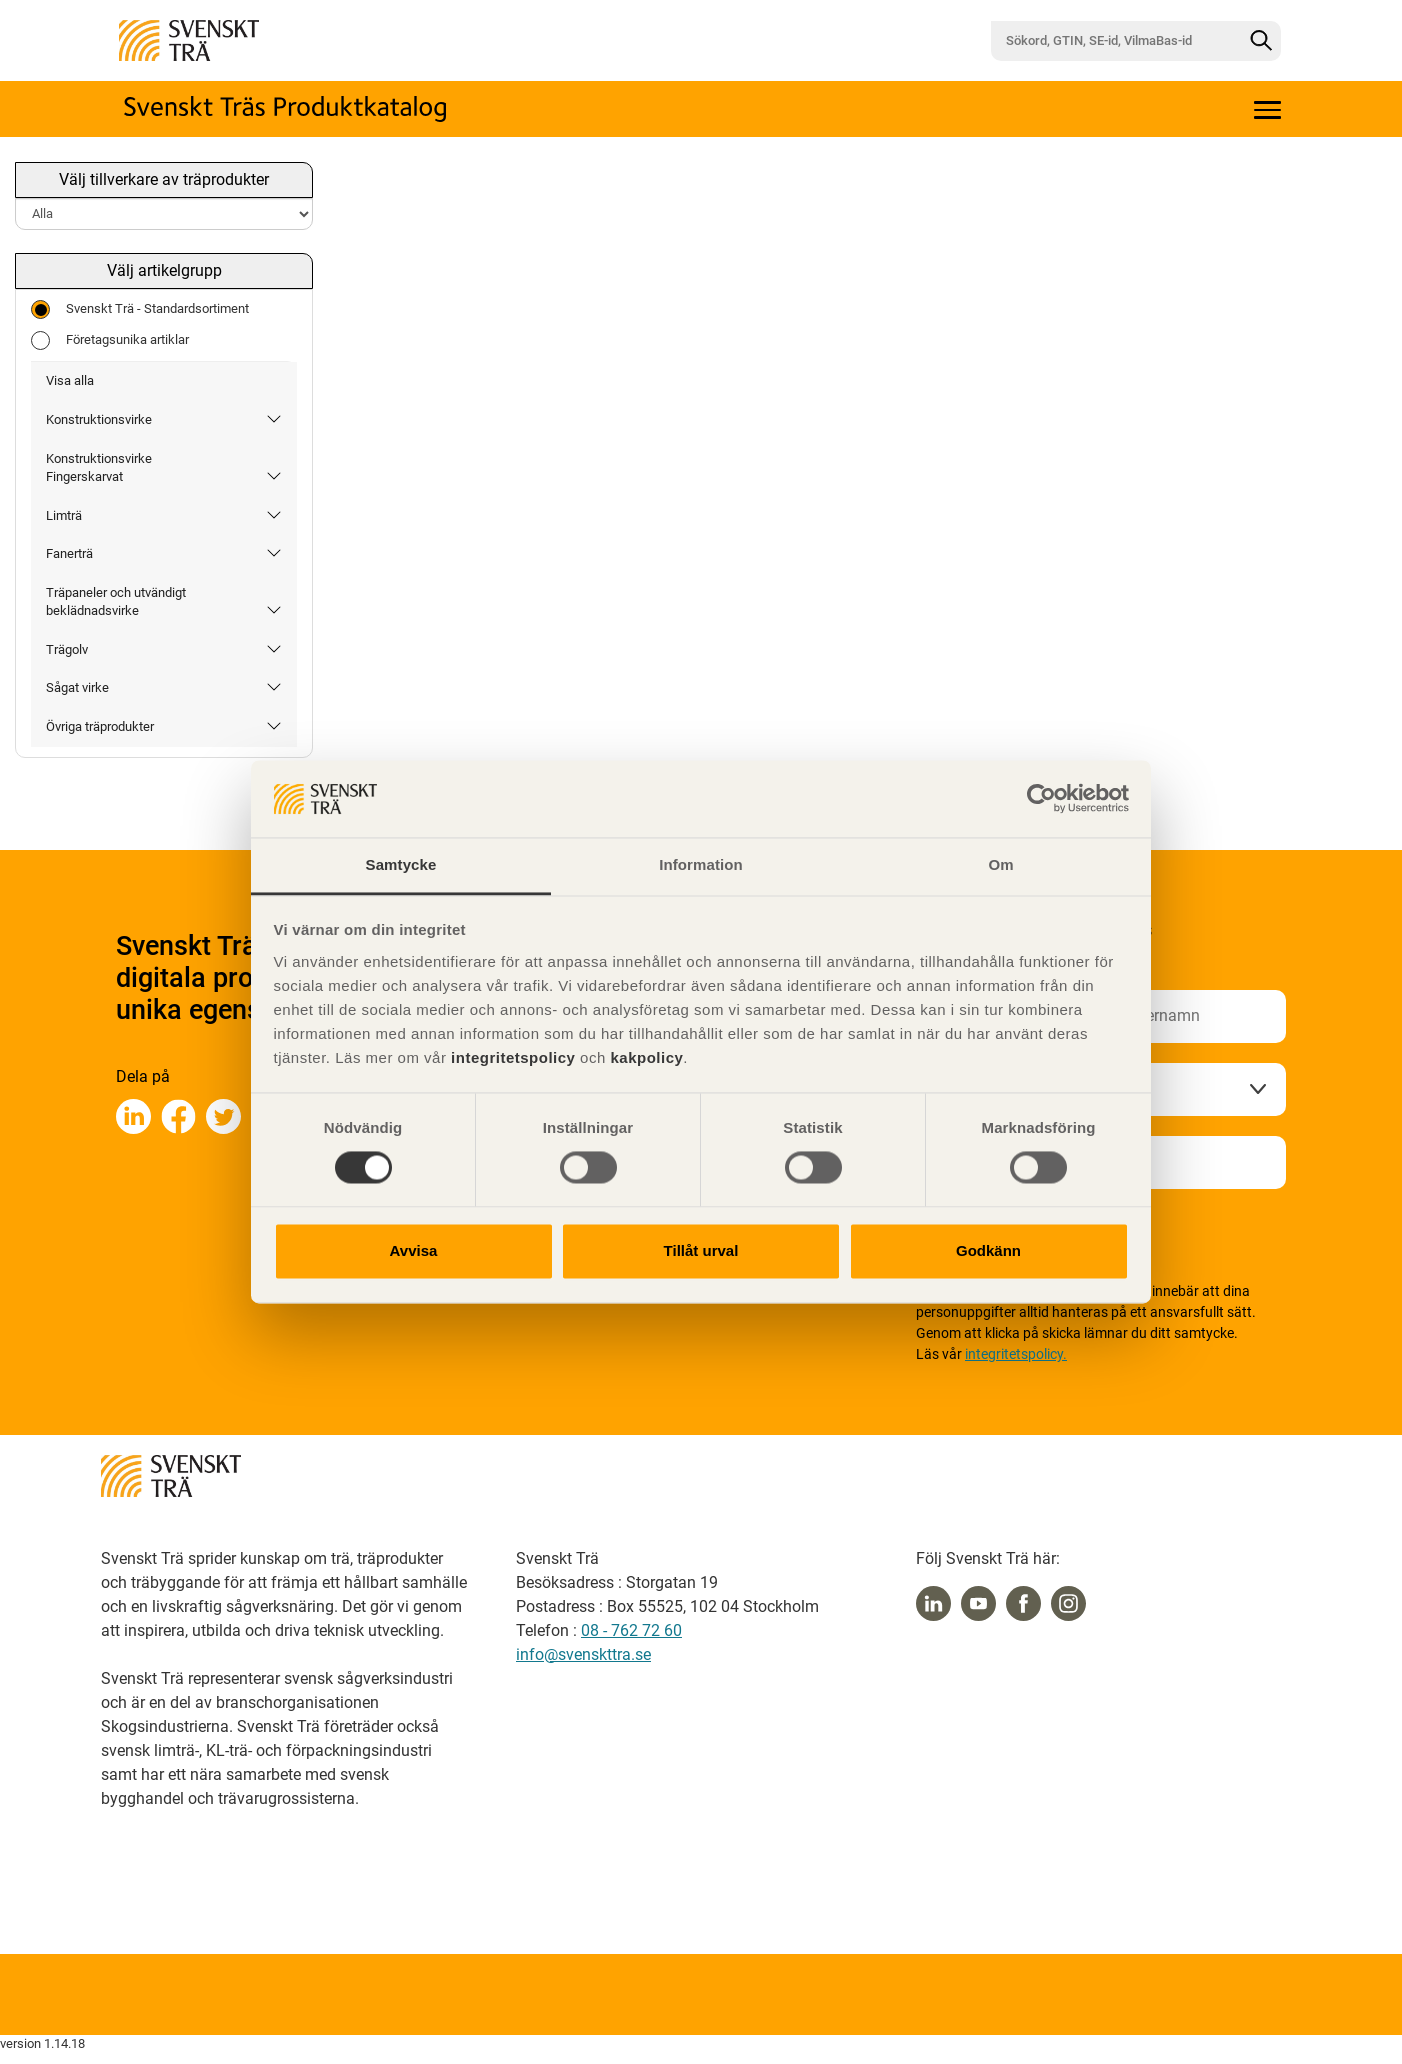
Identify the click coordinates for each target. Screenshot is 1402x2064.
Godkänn (988, 1250)
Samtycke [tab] (401, 864)
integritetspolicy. (1016, 1354)
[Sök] (1261, 41)
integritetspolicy (510, 1057)
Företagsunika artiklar (110, 340)
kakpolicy (646, 1057)
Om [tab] (1000, 864)
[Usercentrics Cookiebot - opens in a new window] (1041, 799)
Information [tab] (701, 864)
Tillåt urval (701, 1250)
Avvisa (414, 1250)
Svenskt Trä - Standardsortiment (140, 309)
